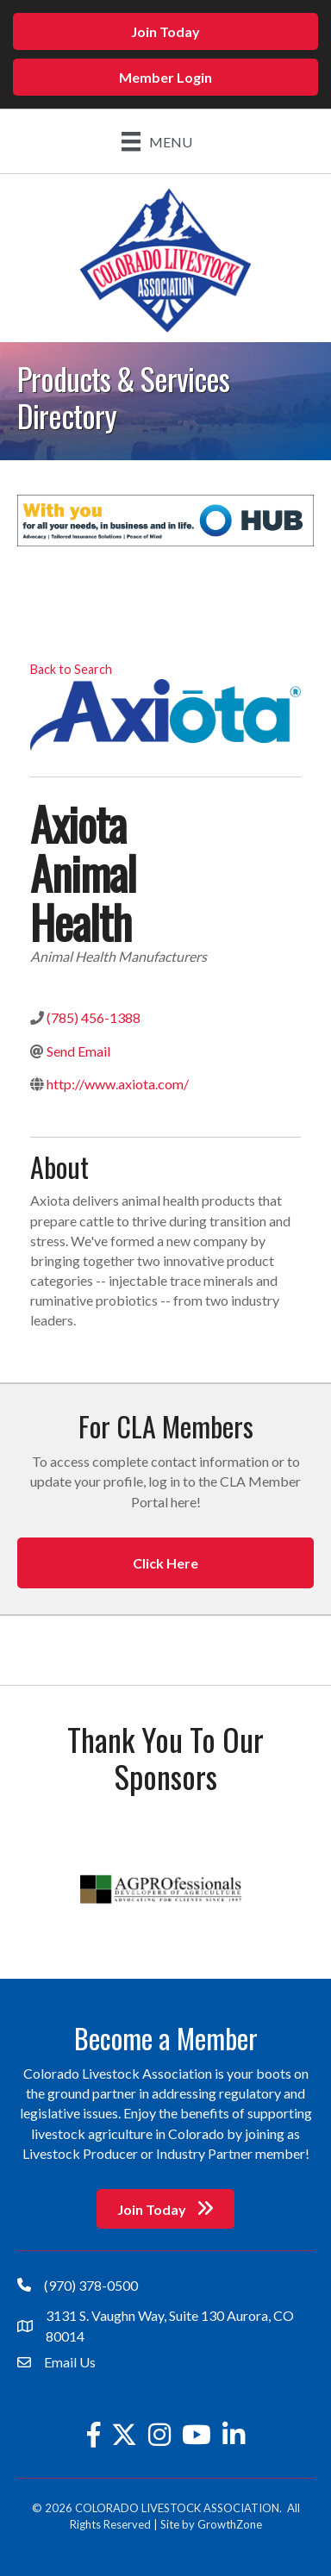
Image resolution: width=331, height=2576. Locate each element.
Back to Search (71, 669)
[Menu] (157, 140)
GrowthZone (229, 2524)
